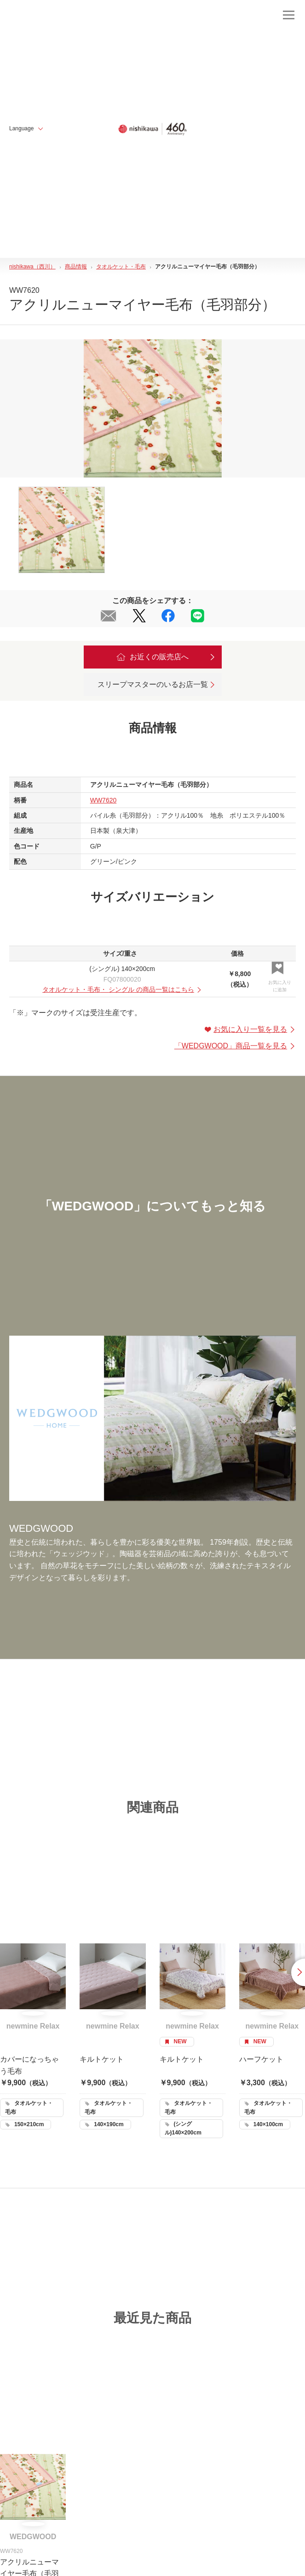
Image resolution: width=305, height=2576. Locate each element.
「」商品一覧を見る (235, 1046)
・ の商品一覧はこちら (122, 989)
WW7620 (103, 800)
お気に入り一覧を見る (250, 1029)
